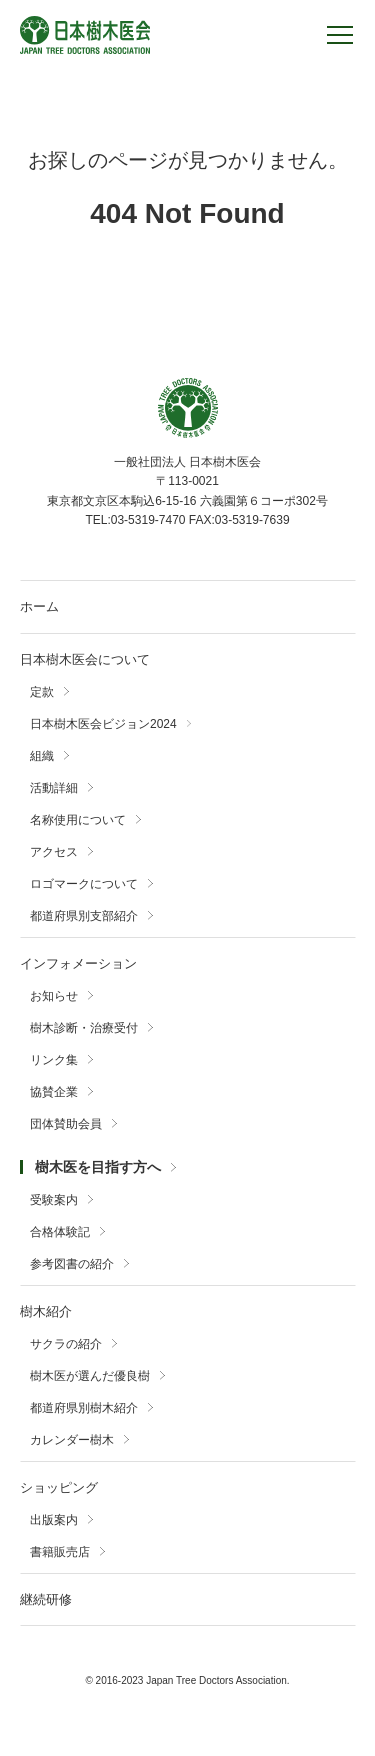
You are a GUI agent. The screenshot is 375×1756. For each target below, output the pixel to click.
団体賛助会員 (66, 1124)
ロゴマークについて (84, 884)
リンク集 (54, 1060)
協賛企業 (54, 1092)
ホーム (39, 606)
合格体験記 (60, 1232)
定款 (42, 692)
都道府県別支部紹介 (84, 916)
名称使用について (78, 820)
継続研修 (46, 1599)
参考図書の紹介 (72, 1264)
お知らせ (54, 996)
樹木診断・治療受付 (84, 1028)
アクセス (54, 852)
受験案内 (54, 1200)
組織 (42, 756)
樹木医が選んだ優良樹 (90, 1376)
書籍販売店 (60, 1552)
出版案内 (54, 1520)
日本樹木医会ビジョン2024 (103, 724)
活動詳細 (54, 788)
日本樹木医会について (85, 659)
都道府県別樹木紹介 (84, 1408)
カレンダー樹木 (72, 1440)
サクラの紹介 (66, 1344)
